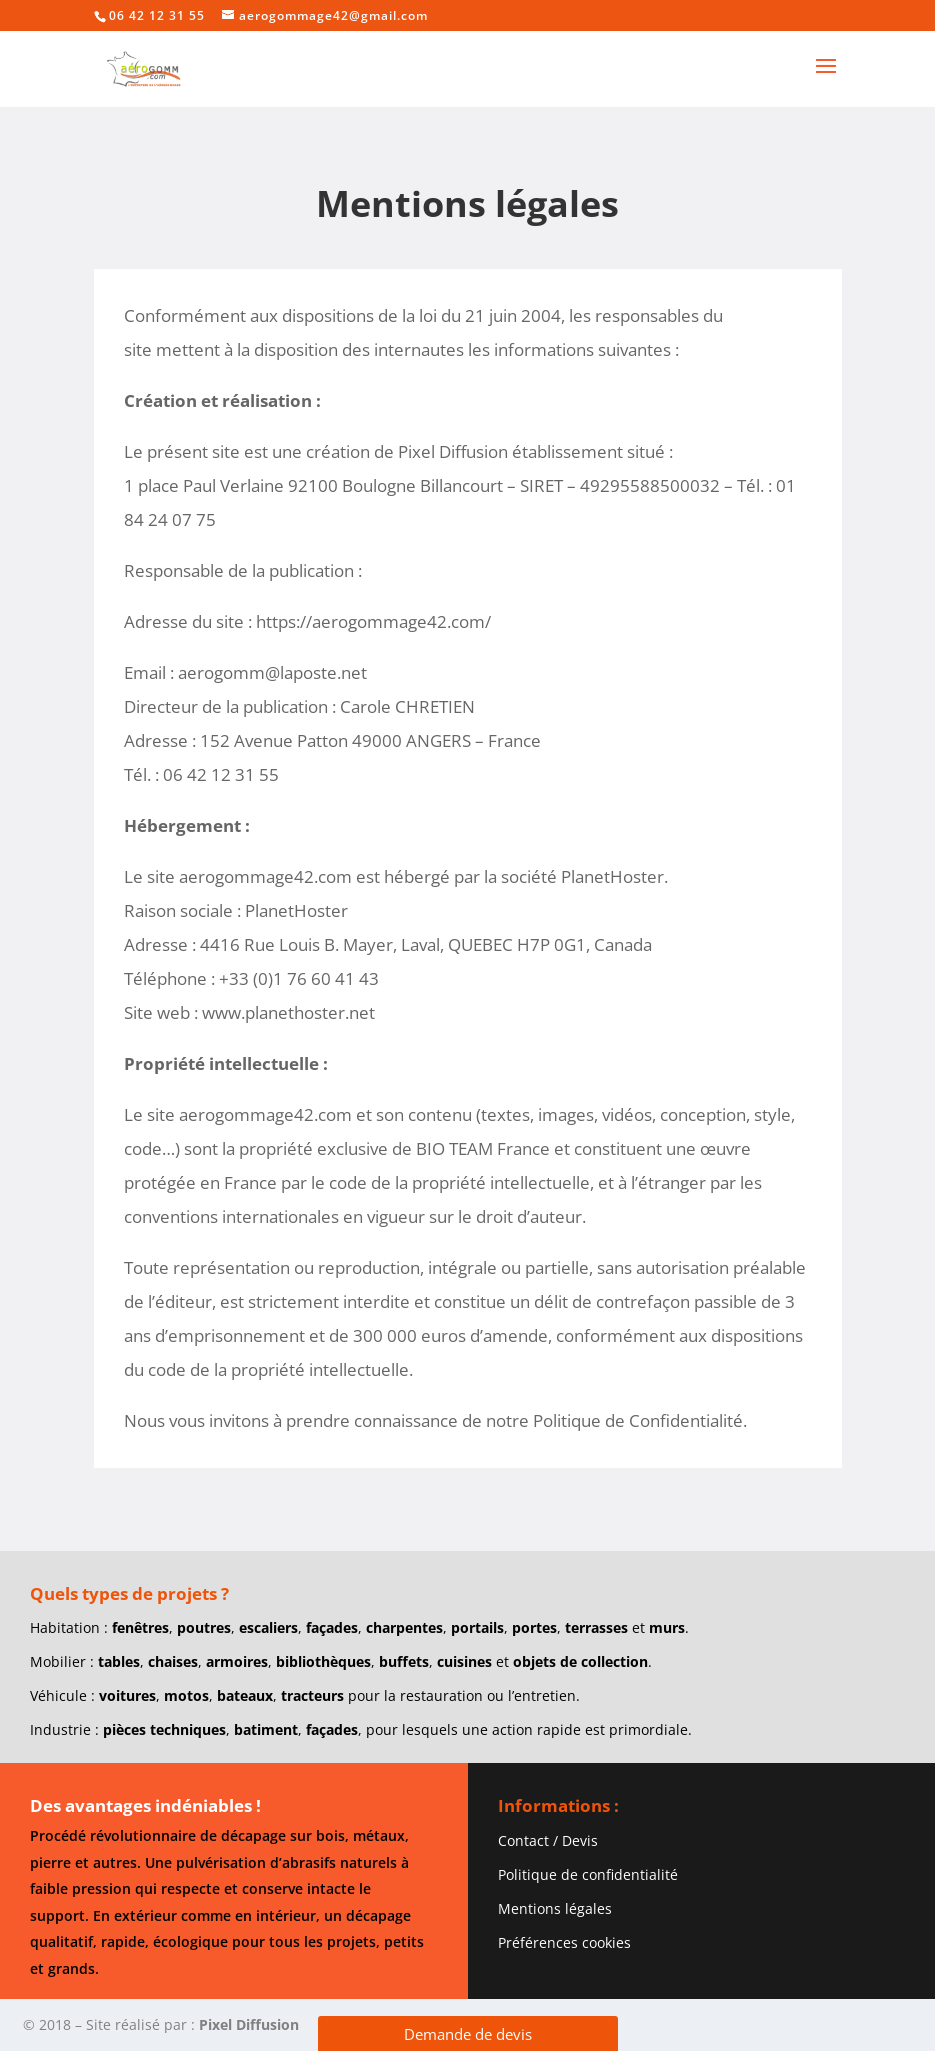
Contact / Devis (548, 1840)
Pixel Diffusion (249, 2024)
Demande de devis (468, 2034)
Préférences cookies (564, 1942)
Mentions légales (555, 1908)
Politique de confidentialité (588, 1874)
